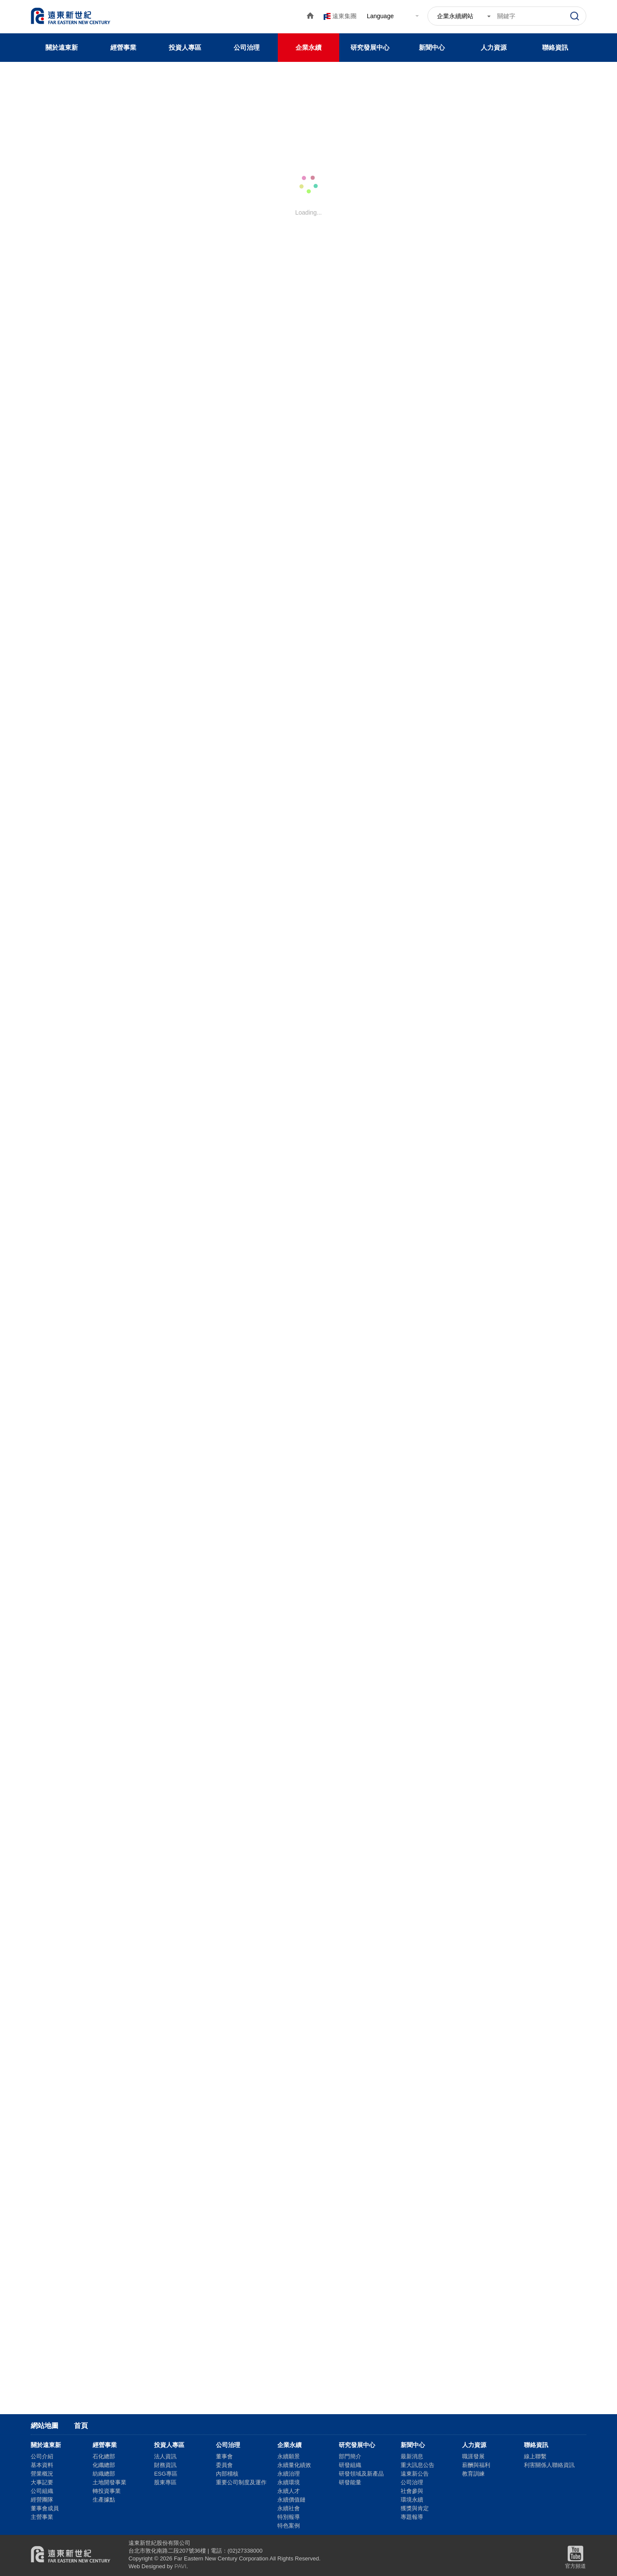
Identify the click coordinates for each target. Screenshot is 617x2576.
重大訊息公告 (417, 2465)
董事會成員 (45, 2508)
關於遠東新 (61, 47)
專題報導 (412, 2517)
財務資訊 (165, 2465)
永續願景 (288, 2456)
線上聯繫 (535, 2456)
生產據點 (104, 2499)
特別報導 (288, 2517)
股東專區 (165, 2482)
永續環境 (288, 2482)
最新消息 (412, 2456)
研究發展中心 (369, 47)
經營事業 (123, 47)
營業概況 (42, 2473)
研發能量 (350, 2482)
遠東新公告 (415, 2473)
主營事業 (42, 2517)
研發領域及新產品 (361, 2473)
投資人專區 (185, 47)
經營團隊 (42, 2499)
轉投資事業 (107, 2491)
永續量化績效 (294, 2465)
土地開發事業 (109, 2482)
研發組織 (350, 2465)
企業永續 (308, 47)
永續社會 (288, 2508)
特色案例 (288, 2525)
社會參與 (412, 2491)
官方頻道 (575, 2556)
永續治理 (288, 2473)
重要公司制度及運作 (241, 2482)
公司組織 (42, 2491)
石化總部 (104, 2456)
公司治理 (247, 47)
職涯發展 (473, 2456)
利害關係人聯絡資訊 (549, 2465)
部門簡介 (350, 2456)
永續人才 (288, 2491)
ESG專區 (165, 2473)
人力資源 (494, 47)
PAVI (180, 2566)
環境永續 (412, 2499)
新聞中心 (432, 47)
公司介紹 (42, 2456)
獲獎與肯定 (415, 2508)
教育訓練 (473, 2473)
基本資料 (42, 2465)
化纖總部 (104, 2465)
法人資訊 (165, 2456)
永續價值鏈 (291, 2499)
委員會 (224, 2465)
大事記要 (42, 2482)
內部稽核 (227, 2473)
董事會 (224, 2456)
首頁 (81, 2425)
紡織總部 (104, 2473)
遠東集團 (344, 16)
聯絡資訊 (555, 47)
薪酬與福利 (476, 2465)
